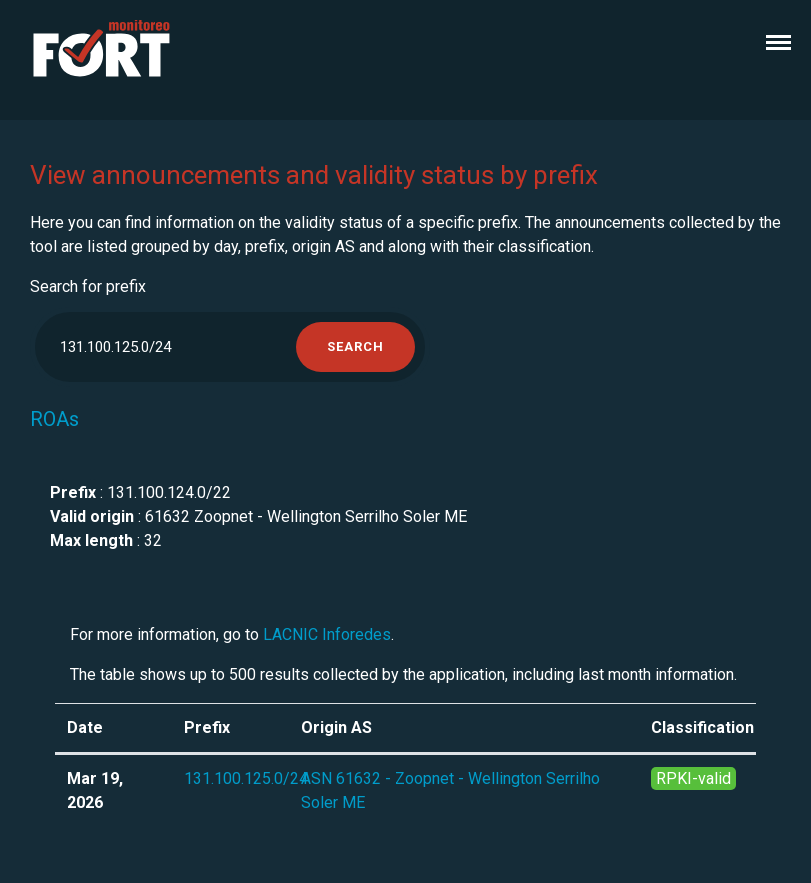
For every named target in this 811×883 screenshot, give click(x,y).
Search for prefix (88, 286)
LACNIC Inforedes (327, 634)
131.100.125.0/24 (246, 778)
